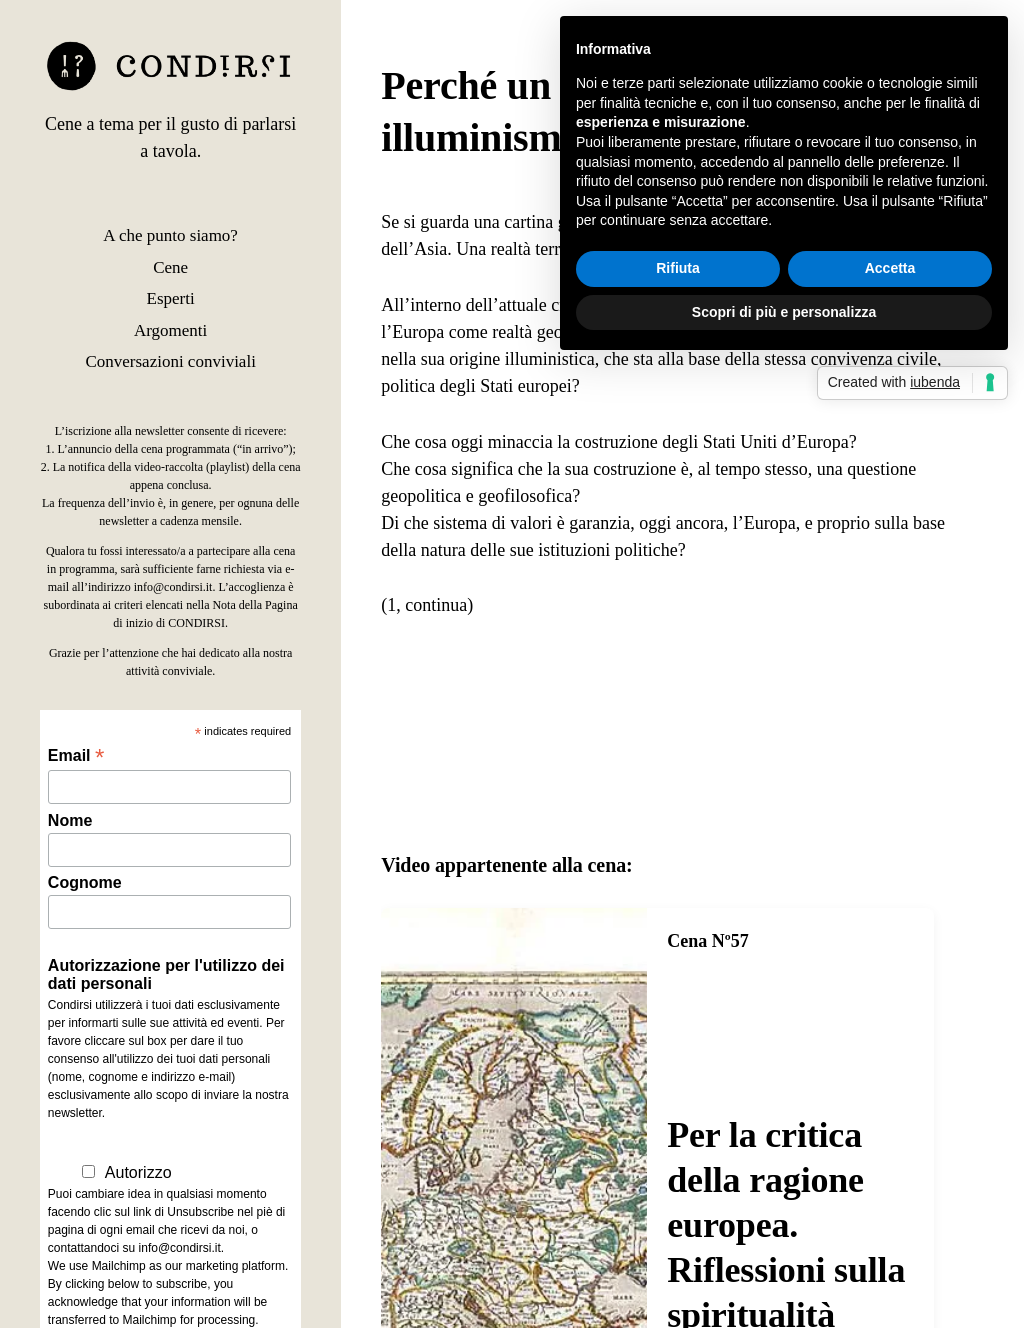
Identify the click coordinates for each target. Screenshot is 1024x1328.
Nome (70, 820)
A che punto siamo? (170, 235)
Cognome (85, 882)
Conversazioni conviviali (170, 361)
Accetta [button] (890, 268)
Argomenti (170, 330)
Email (76, 755)
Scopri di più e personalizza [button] (784, 312)
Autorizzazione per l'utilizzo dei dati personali (166, 974)
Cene (170, 267)
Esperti (171, 298)
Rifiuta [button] (678, 268)
